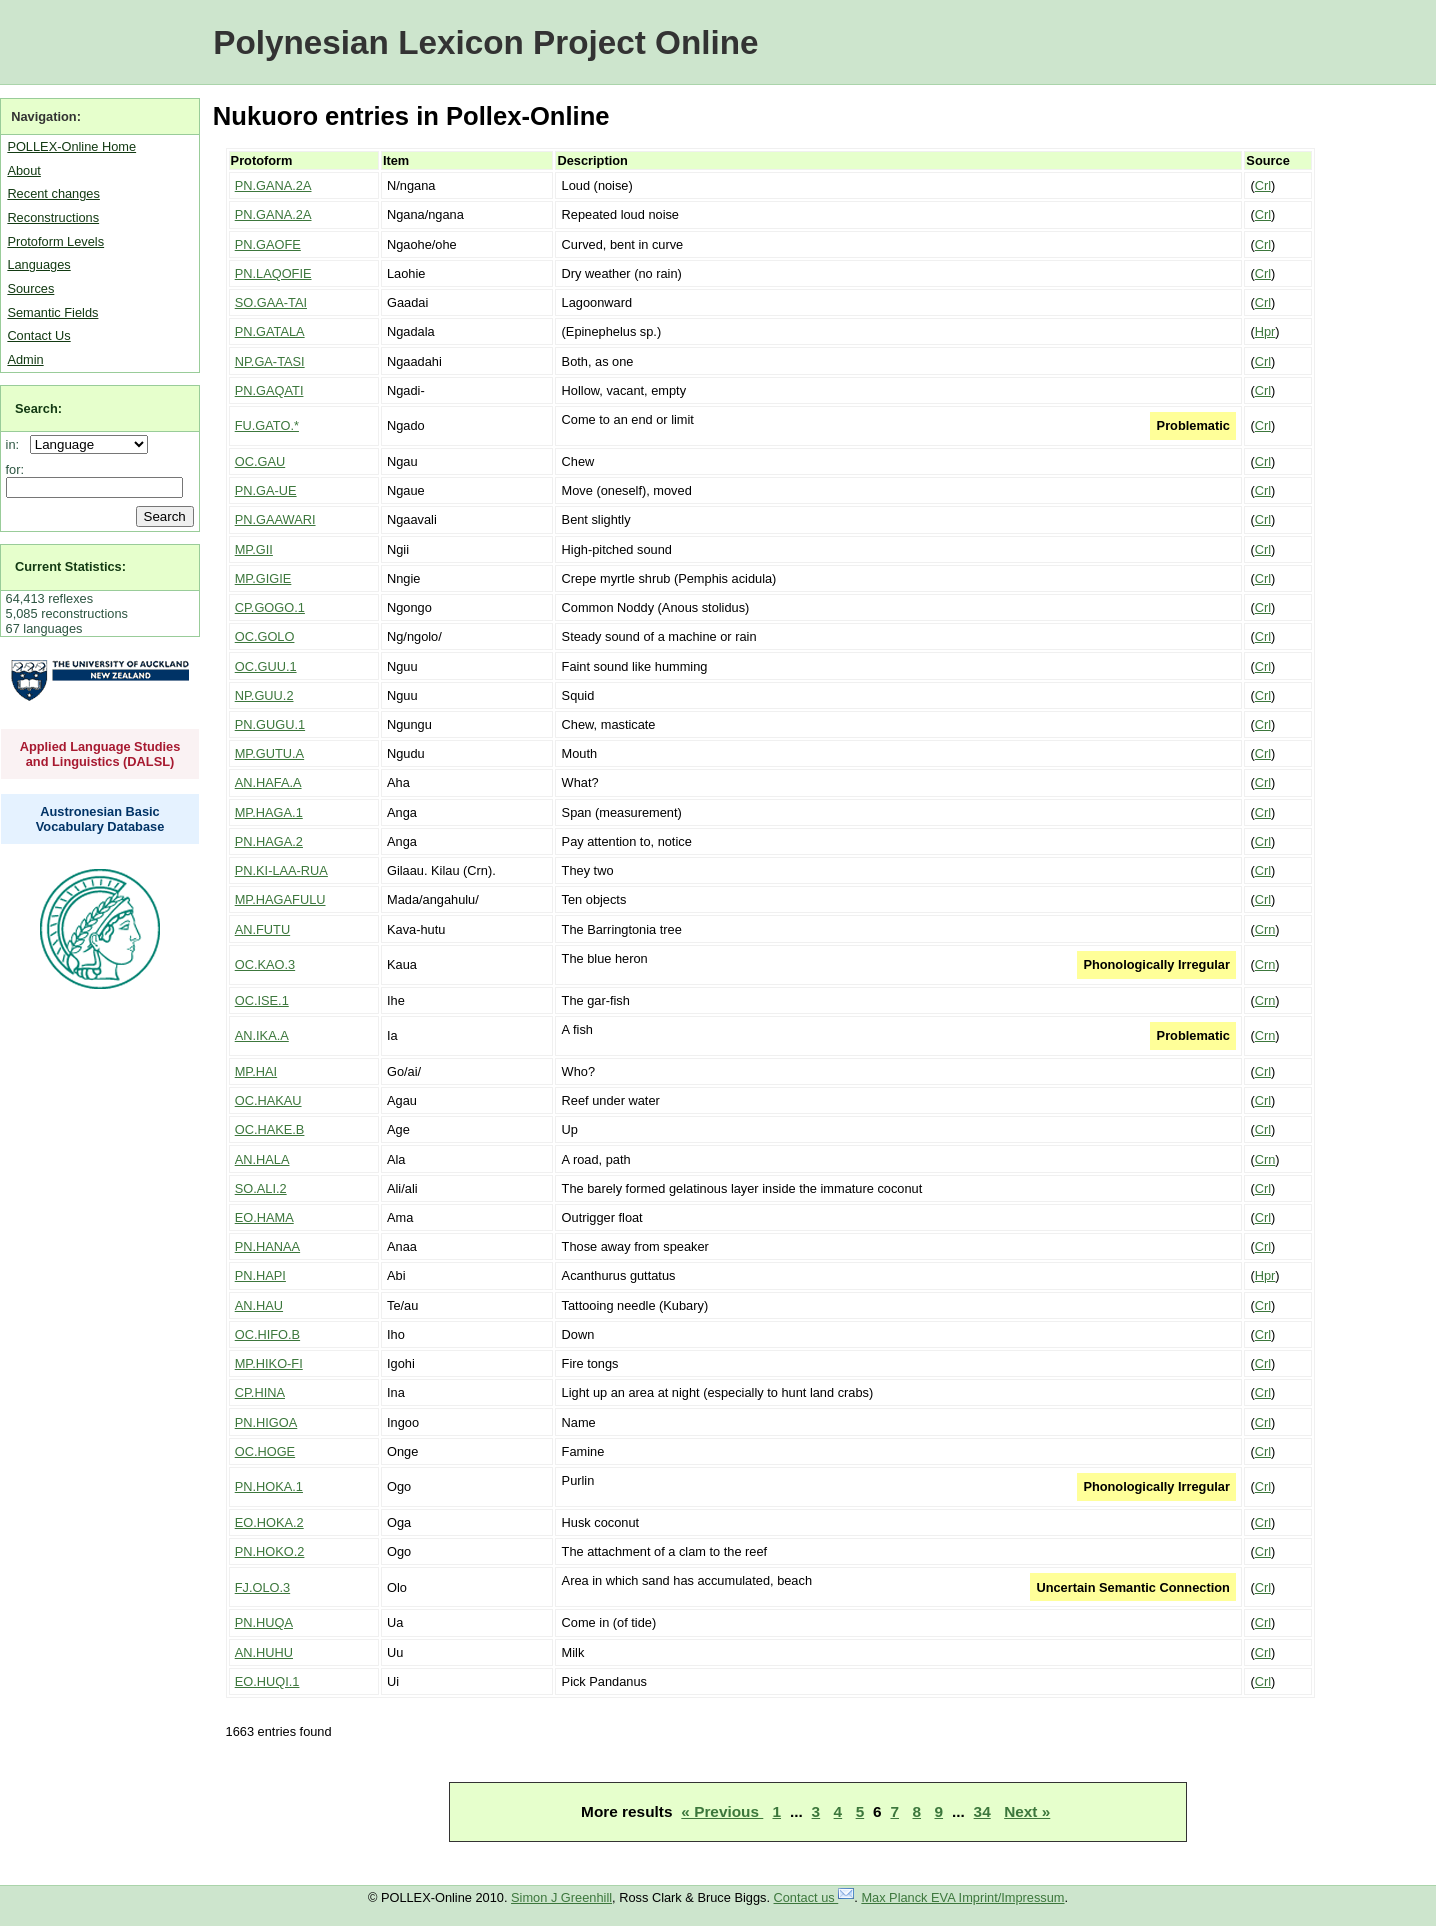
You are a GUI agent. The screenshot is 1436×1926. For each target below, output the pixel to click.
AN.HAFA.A (268, 782)
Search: (38, 408)
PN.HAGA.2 (269, 841)
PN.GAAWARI (275, 519)
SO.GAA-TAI (271, 302)
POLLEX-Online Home (71, 146)
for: (15, 469)
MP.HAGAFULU (280, 899)
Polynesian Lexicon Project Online (485, 42)
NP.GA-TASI (270, 361)
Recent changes (53, 193)
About (23, 170)
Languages (38, 264)
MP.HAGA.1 (269, 812)
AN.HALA (262, 1159)
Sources (30, 288)
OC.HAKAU (268, 1100)
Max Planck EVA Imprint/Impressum (962, 1897)
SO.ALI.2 (261, 1188)
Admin (25, 359)
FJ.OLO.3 (262, 1587)
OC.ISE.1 (262, 1000)
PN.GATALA (270, 331)
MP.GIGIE (263, 578)
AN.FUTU (262, 929)
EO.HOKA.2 (269, 1522)
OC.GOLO (265, 636)
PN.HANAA (267, 1246)
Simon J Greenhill (561, 1897)
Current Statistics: (70, 566)
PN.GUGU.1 (270, 724)
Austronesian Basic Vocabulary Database (100, 819)
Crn (1265, 929)
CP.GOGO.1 (270, 607)
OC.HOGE (265, 1451)
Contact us (814, 1897)
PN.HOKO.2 (270, 1551)
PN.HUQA (264, 1622)
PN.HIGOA (266, 1422)
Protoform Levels (55, 241)
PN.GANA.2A (273, 185)
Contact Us (38, 335)
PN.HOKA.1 (269, 1486)
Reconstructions (53, 217)
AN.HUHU (264, 1652)
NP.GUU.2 (264, 695)
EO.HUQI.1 (267, 1681)
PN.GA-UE (266, 490)
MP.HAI (256, 1071)
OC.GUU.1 (266, 666)
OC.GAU (260, 461)
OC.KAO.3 (265, 964)
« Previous (722, 1811)
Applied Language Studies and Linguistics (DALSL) (100, 754)
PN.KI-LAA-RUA (281, 870)
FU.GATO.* (267, 425)
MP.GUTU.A (269, 753)
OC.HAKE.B (270, 1129)
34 (982, 1811)
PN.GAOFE (268, 244)
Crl (1263, 185)
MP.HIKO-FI (269, 1363)
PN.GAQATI (269, 390)
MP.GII (254, 549)
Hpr (1265, 331)
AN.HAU (259, 1305)
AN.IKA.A (262, 1035)
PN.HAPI (260, 1275)
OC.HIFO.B (267, 1334)
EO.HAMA (264, 1217)
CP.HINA (260, 1392)
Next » (1027, 1811)
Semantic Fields (52, 312)
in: (16, 444)
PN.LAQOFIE (273, 273)
